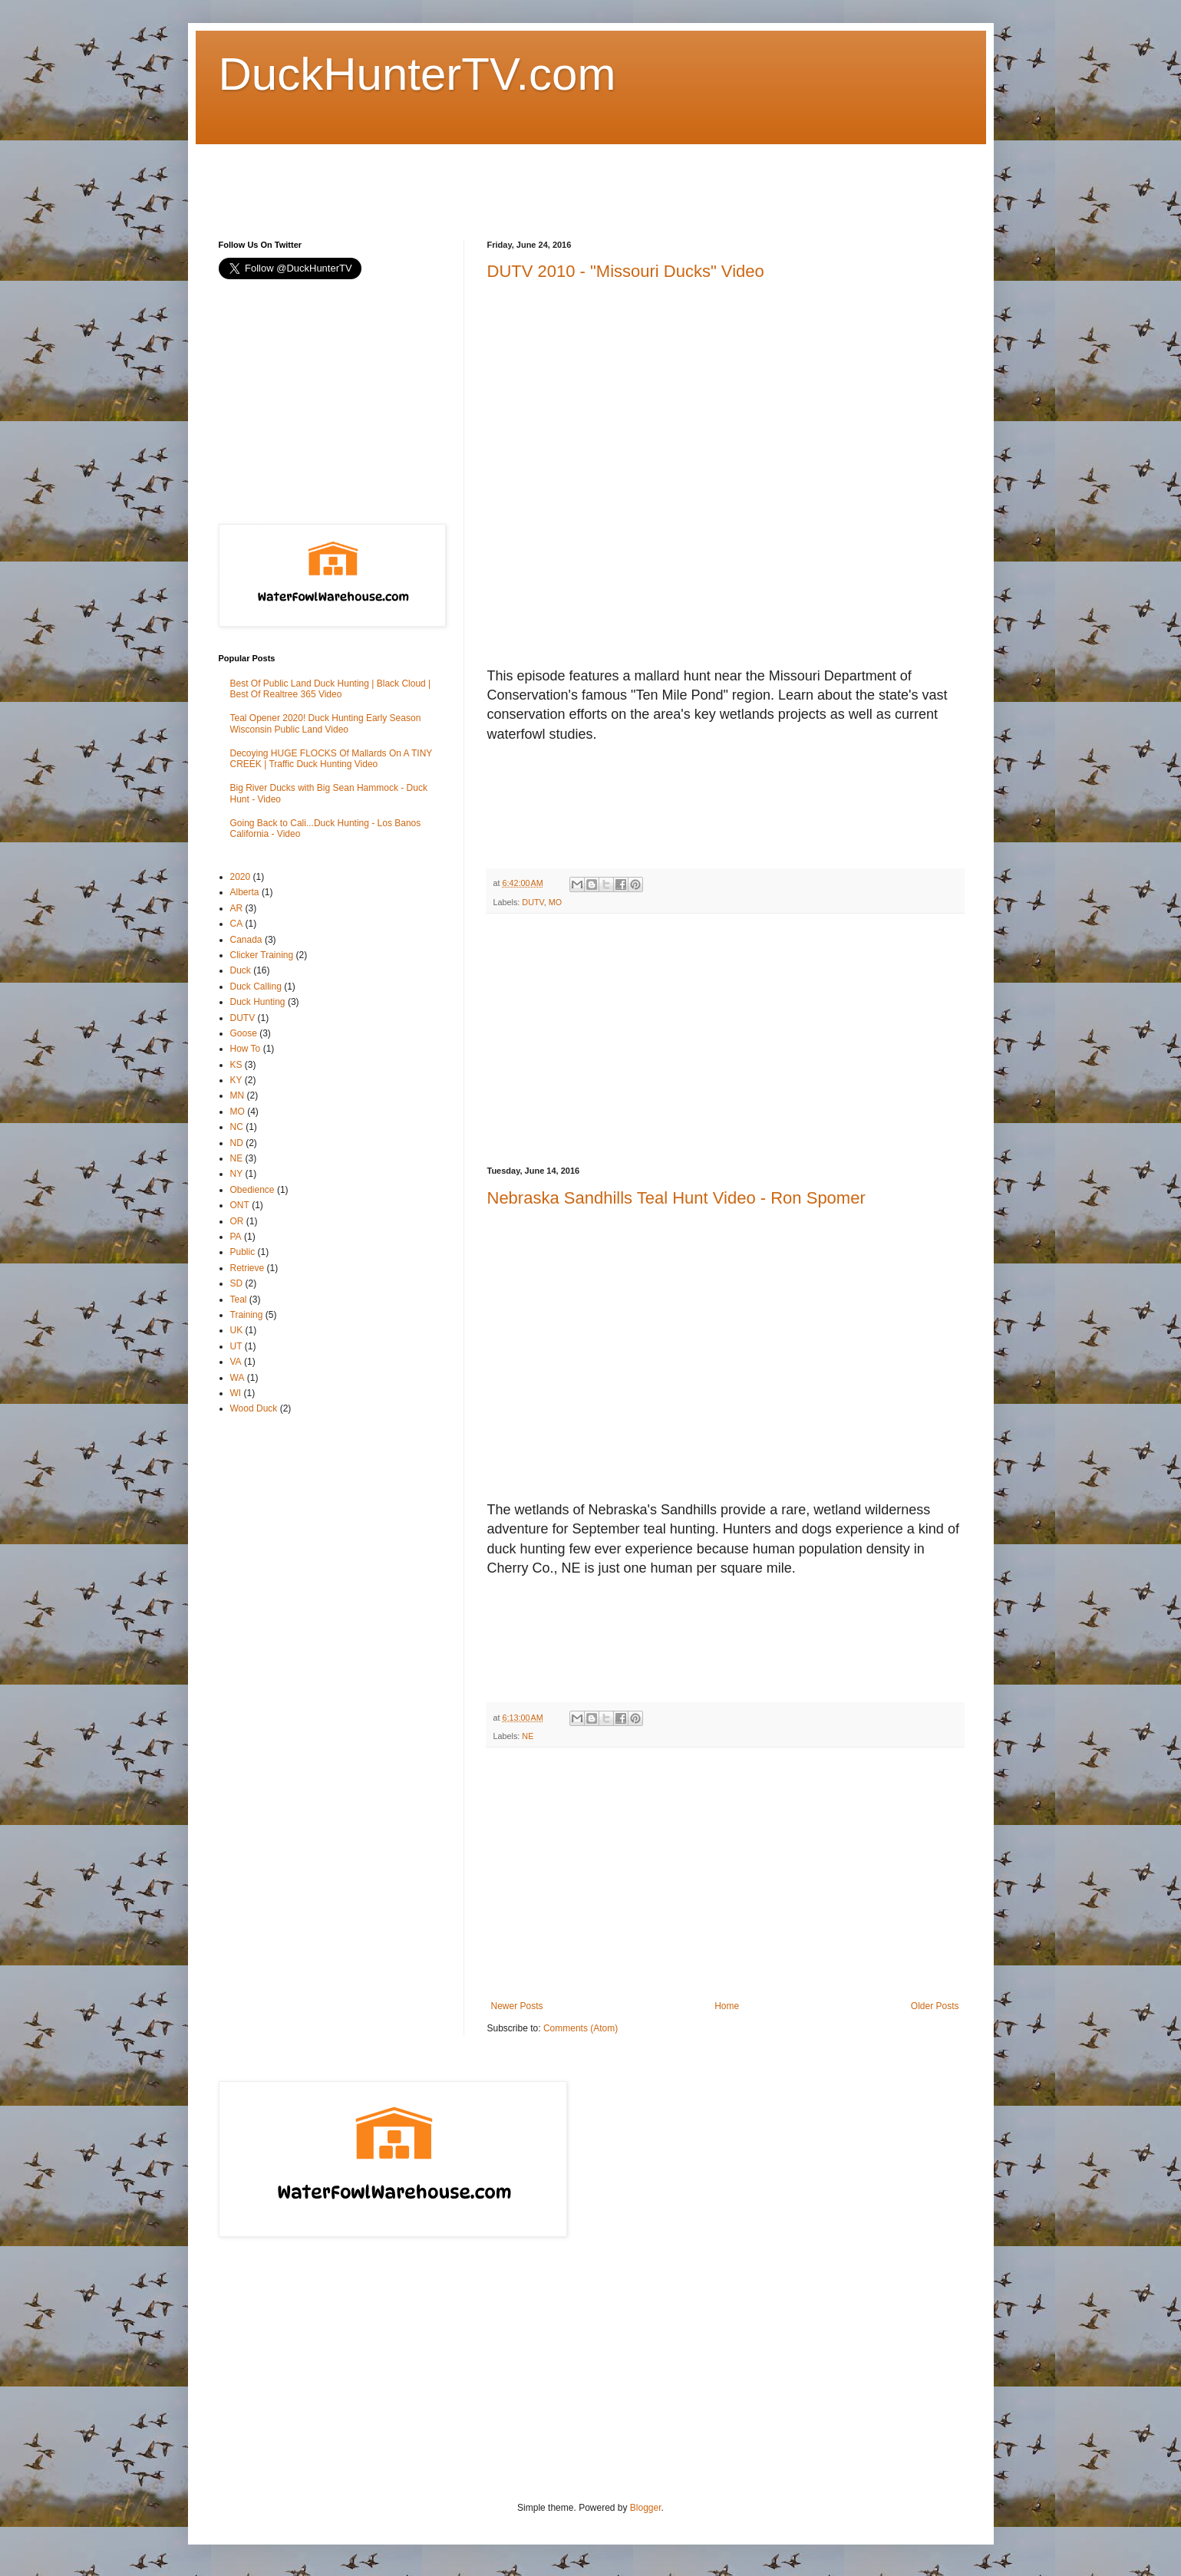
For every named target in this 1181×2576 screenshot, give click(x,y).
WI (236, 1393)
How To (245, 1048)
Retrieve (247, 1268)
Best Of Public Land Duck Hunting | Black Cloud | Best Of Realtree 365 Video (330, 689)
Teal (238, 1299)
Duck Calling (256, 986)
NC (236, 1127)
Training (246, 1314)
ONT (239, 1205)
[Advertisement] (498, 178)
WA (237, 1377)
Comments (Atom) (580, 2028)
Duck (240, 970)
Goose (243, 1033)
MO (555, 902)
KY (236, 1080)
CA (236, 923)
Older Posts (935, 2006)
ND (236, 1143)
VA (236, 1361)
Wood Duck (254, 1408)
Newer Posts (517, 2006)
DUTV (532, 902)
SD (236, 1283)
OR (237, 1221)
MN (237, 1095)
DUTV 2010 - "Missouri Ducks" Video (625, 271)
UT (236, 1346)
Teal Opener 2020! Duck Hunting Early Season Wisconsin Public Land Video (325, 723)
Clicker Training (262, 955)
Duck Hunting (257, 1001)
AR (236, 908)
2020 (240, 876)
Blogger (645, 2507)
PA (236, 1236)
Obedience (252, 1189)
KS (236, 1064)
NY (236, 1173)
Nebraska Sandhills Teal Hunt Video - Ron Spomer (676, 1197)
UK (236, 1330)
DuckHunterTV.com (417, 74)
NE (527, 1736)
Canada (246, 939)
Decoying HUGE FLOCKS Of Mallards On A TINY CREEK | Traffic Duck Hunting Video (331, 758)
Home (726, 2006)
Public (243, 1252)
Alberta (244, 892)
